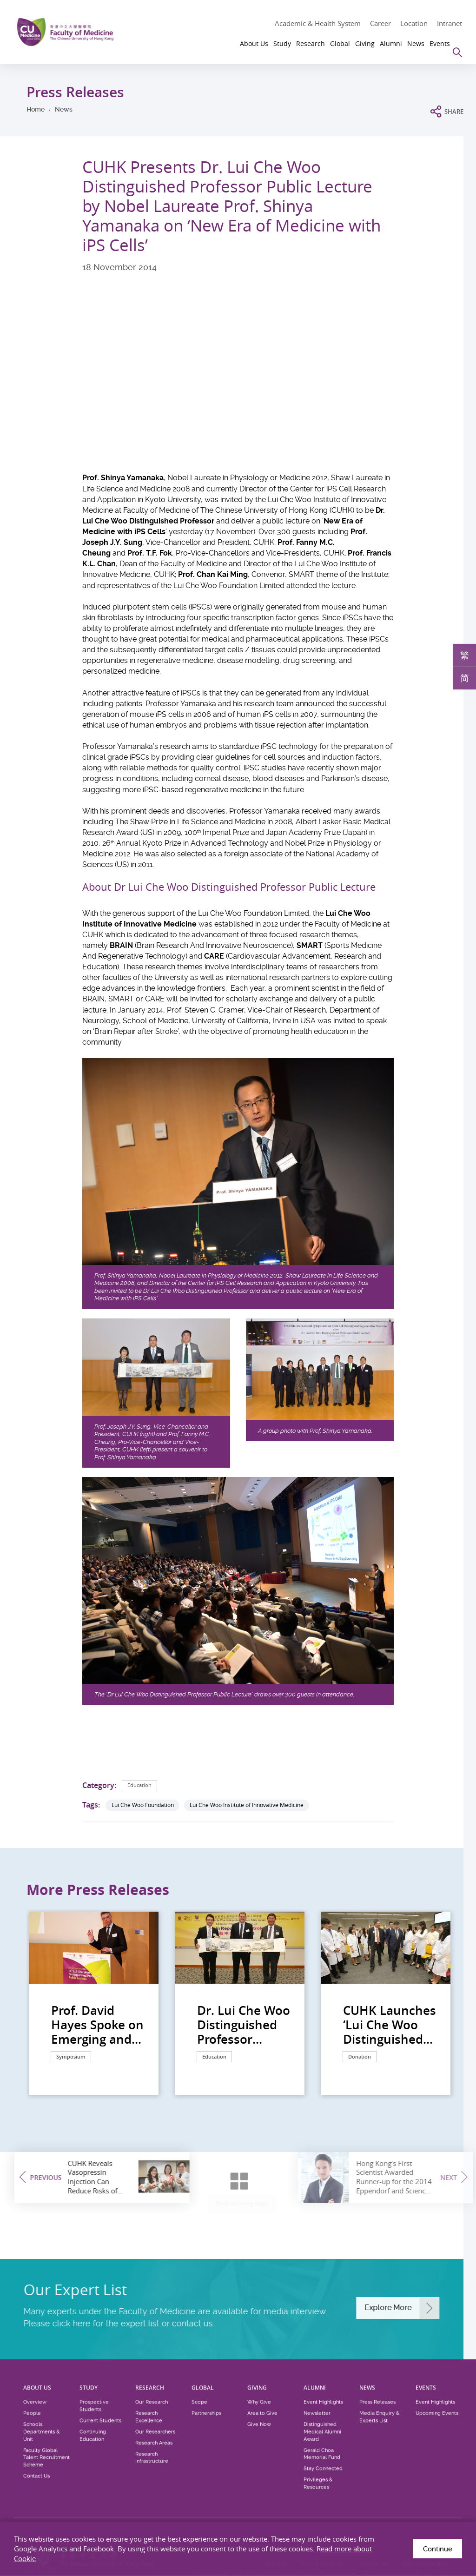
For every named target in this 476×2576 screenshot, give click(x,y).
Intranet (449, 23)
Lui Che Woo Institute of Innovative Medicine (247, 1805)
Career (380, 23)
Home (35, 109)
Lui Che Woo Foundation (143, 1805)
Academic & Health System (318, 23)
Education (140, 1785)
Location (414, 23)
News (64, 109)
